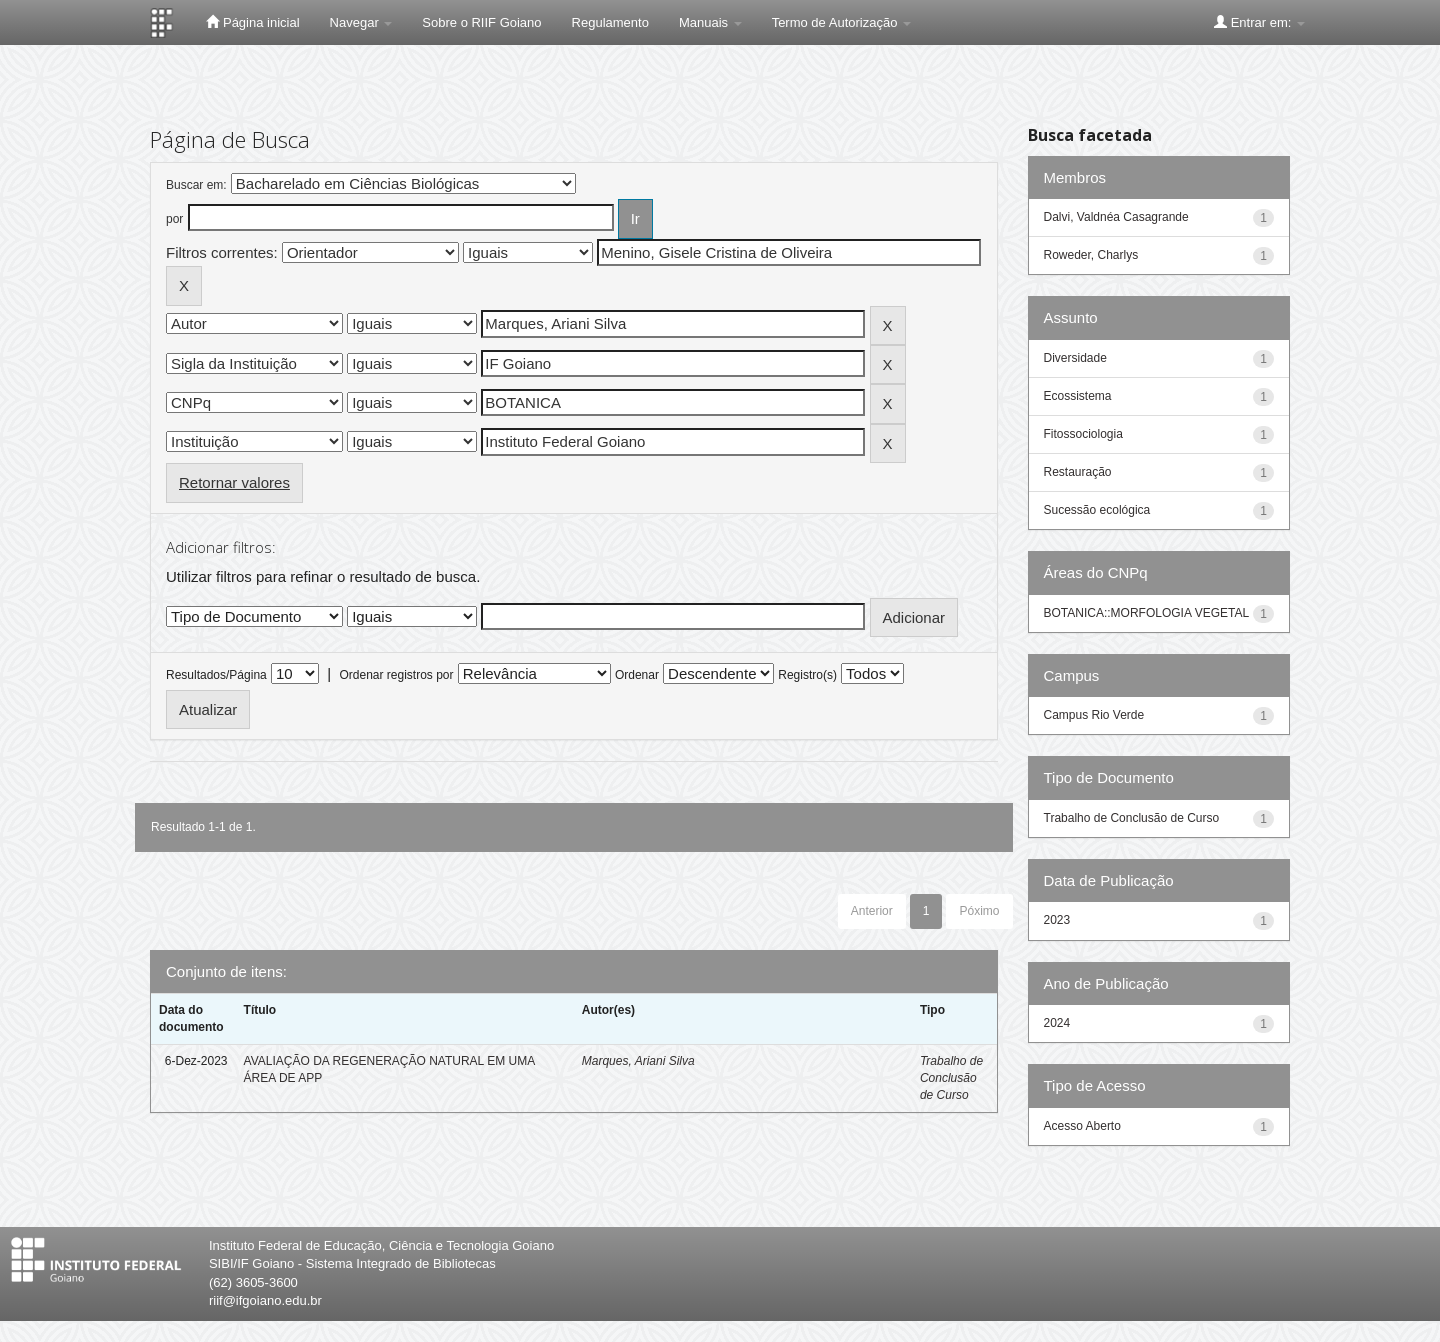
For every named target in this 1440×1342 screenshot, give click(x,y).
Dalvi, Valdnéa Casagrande (1116, 217)
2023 (1057, 920)
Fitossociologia (1083, 434)
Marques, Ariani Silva (638, 1061)
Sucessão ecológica (1097, 510)
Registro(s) (807, 675)
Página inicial (252, 22)
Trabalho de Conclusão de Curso (951, 1078)
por (174, 219)
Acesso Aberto (1082, 1126)
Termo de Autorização (841, 22)
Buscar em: (196, 185)
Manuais (710, 22)
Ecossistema (1078, 396)
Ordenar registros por (396, 675)
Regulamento (610, 22)
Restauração (1078, 472)
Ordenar (637, 675)
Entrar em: (1259, 22)
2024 (1057, 1023)
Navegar (361, 22)
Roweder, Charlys (1091, 255)
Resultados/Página (216, 675)
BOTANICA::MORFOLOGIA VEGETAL (1147, 613)
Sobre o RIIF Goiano (481, 22)
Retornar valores (234, 482)
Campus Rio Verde (1094, 715)
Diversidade (1075, 358)
